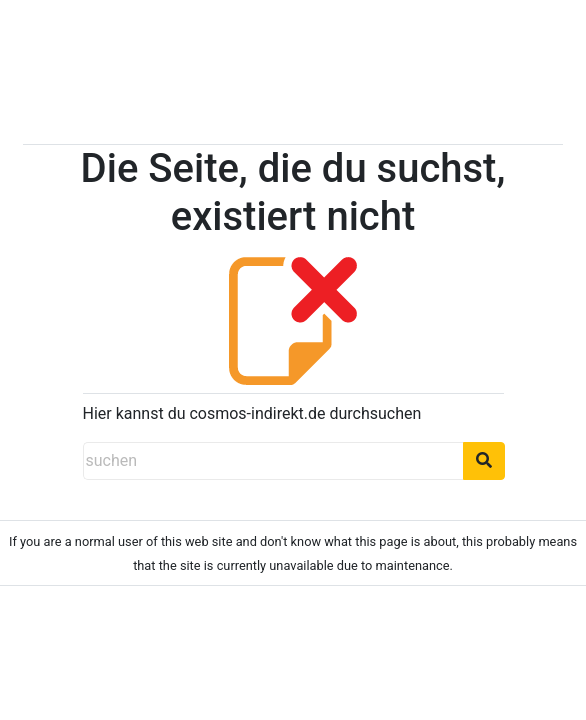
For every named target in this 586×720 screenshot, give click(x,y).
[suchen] (273, 461)
